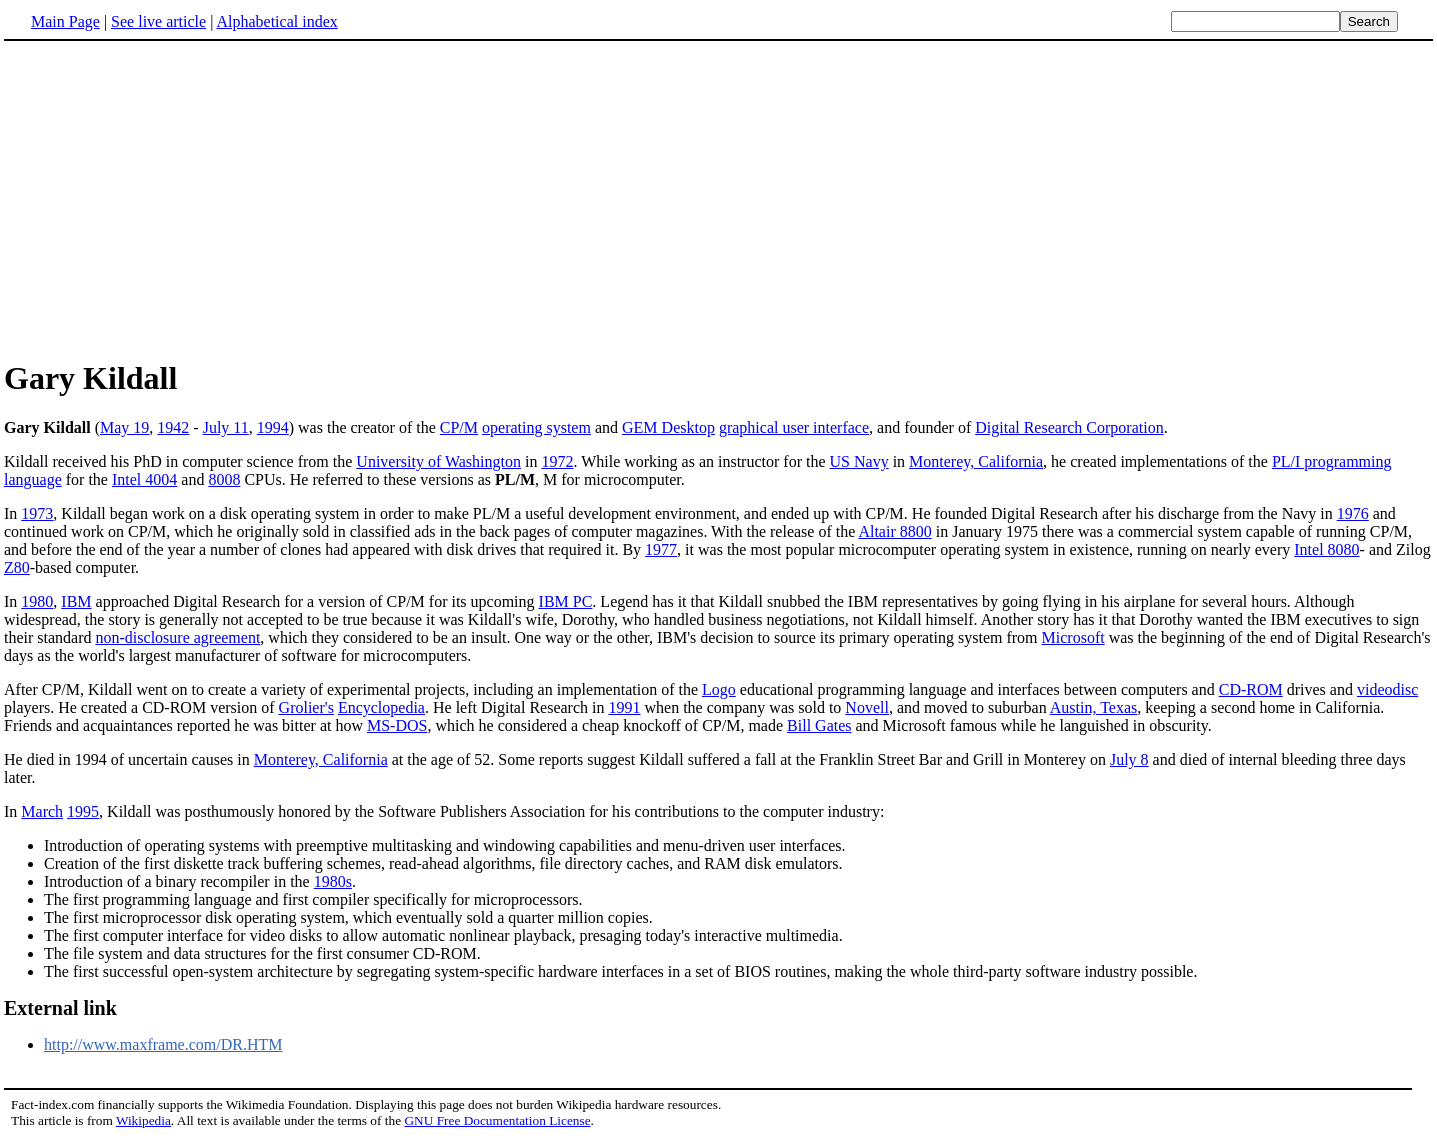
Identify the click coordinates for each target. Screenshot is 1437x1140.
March (42, 811)
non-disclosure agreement (178, 637)
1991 (624, 707)
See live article (158, 21)
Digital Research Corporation (1069, 427)
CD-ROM (1251, 689)
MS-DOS (397, 725)
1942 (173, 427)
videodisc (1387, 689)
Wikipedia (143, 1120)
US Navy (859, 461)
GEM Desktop (668, 427)
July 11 (226, 427)
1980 (37, 601)
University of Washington (438, 461)
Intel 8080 (1326, 549)
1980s (333, 881)
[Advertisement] (172, 199)
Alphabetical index (276, 21)
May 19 (124, 427)
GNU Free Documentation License (497, 1120)
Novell (867, 707)
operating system (536, 427)
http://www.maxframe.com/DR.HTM (163, 1044)
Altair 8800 (894, 531)
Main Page (65, 21)
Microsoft (1073, 637)
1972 (557, 461)
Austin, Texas (1093, 707)
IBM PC (566, 601)
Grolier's (306, 707)
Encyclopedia (381, 707)
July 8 (1129, 759)
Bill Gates (819, 725)
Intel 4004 (144, 479)
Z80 (17, 567)
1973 (37, 513)
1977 (661, 549)
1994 (273, 427)
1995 (83, 811)
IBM (76, 601)
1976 (1353, 513)
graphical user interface (794, 427)
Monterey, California (976, 461)
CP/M (459, 427)
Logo (719, 689)
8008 (224, 479)
